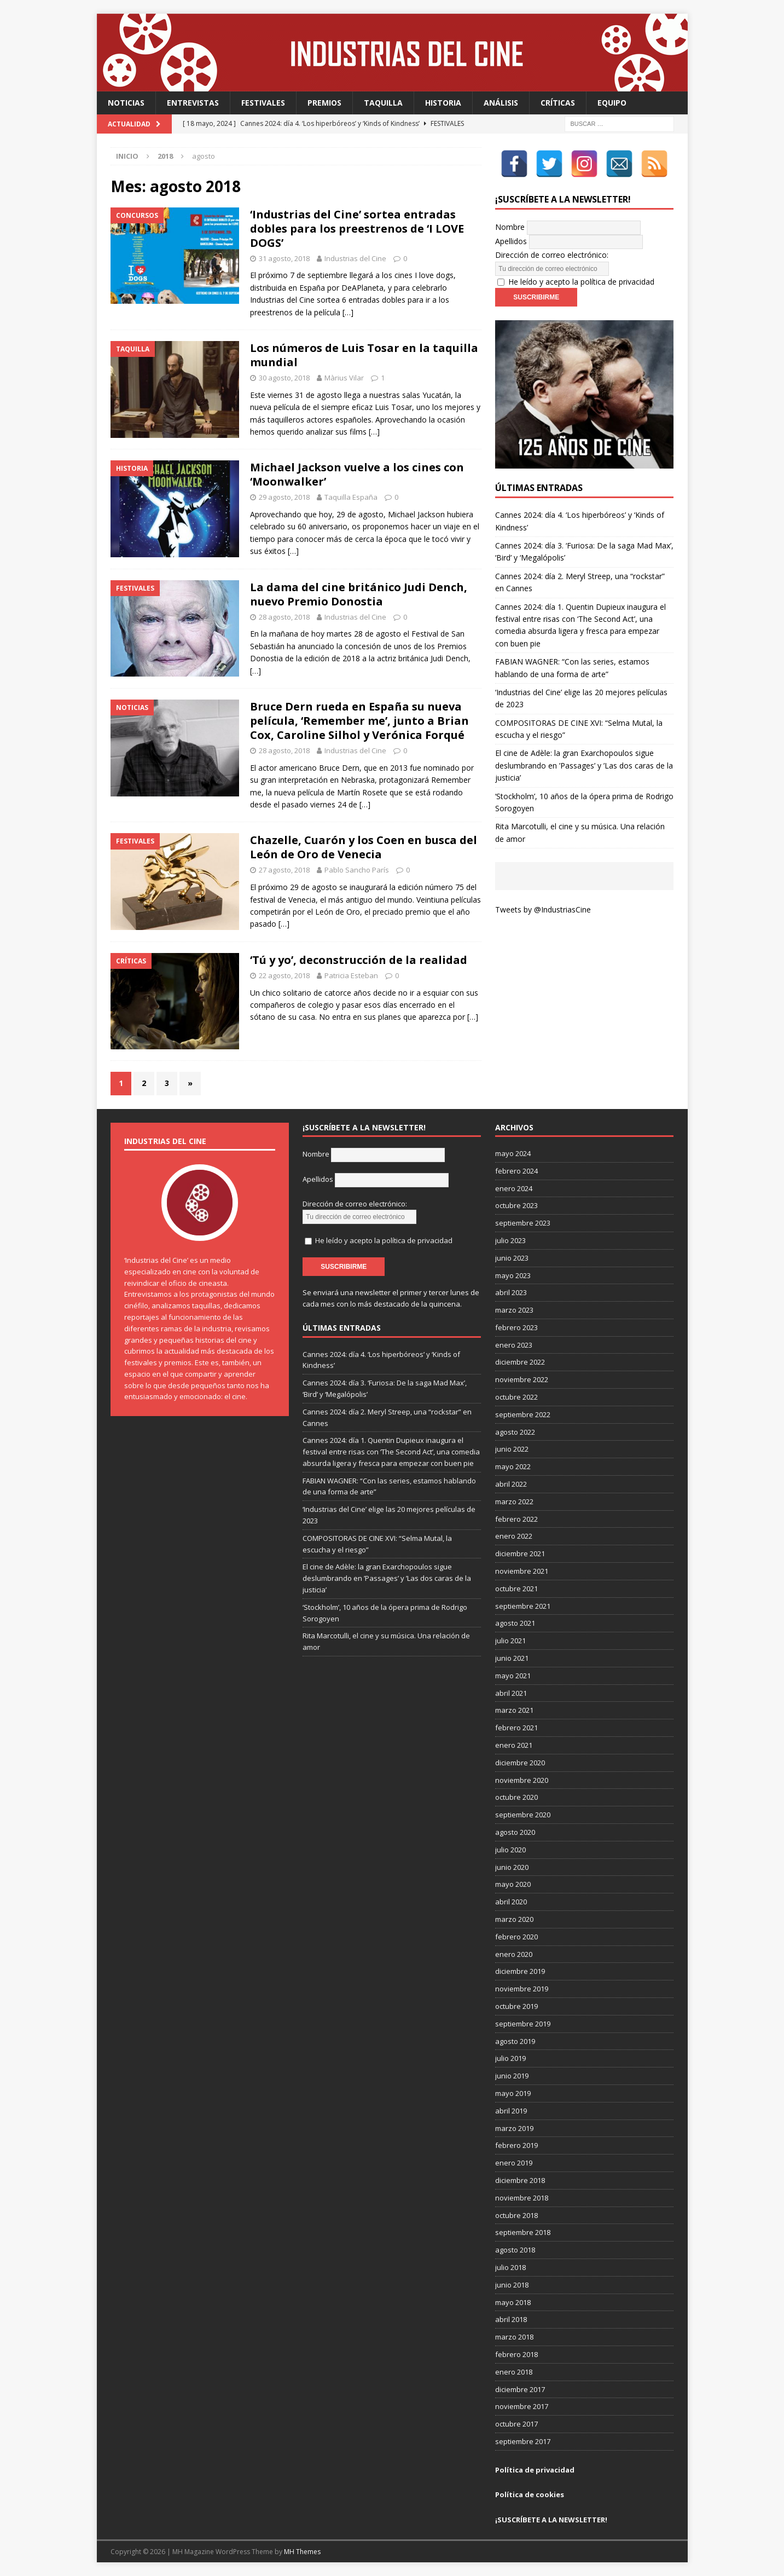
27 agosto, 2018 (284, 870)
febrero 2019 (516, 2145)
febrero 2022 (516, 1519)
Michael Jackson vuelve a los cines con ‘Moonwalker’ (357, 474)
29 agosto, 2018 (284, 497)
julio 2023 (510, 1240)
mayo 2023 (513, 1275)
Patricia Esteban (351, 975)
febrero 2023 (516, 1327)
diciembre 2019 (520, 1971)
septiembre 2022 (522, 1414)
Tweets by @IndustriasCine (543, 909)
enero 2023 (513, 1345)
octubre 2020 (516, 1797)
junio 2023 (512, 1258)
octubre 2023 (516, 1205)
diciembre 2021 (520, 1553)
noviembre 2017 (521, 2406)
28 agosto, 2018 (284, 617)
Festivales (263, 102)
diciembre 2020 (520, 1763)
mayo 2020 (513, 1884)
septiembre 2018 (522, 2232)
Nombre (510, 227)
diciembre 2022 (520, 1362)
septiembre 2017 (522, 2441)
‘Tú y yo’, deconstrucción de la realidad (358, 959)
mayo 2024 (513, 1153)
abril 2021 (511, 1693)
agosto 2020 (515, 1832)
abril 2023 (511, 1292)
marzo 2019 (514, 2128)
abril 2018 (511, 2319)
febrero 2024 (516, 1171)
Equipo (611, 102)
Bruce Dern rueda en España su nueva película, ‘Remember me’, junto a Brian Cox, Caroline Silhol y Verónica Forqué (359, 720)
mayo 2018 (513, 2302)
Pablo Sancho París (356, 870)
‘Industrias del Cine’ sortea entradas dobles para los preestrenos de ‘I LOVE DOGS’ (357, 228)
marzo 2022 (514, 1501)
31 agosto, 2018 (284, 258)
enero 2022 (513, 1536)
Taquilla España (351, 497)
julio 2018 (510, 2267)
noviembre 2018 (521, 2198)
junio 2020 (512, 1867)
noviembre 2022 (521, 1379)
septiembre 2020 (522, 1815)
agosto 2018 (515, 2250)
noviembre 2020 (521, 1780)
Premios (324, 102)
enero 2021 (513, 1745)
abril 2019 (511, 2111)
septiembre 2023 (522, 1223)
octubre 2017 (516, 2424)
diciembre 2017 (520, 2389)
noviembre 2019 (521, 1989)
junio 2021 (512, 1658)
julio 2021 (510, 1640)
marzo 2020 (514, 1919)
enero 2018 (513, 2372)
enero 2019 (513, 2163)
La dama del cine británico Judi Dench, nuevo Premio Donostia (358, 594)
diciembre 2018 (520, 2180)
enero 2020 (513, 1954)
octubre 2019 (516, 2006)
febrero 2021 (516, 1727)
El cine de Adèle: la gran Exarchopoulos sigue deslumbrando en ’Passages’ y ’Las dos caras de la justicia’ (584, 765)
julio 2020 (510, 1850)
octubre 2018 (516, 2215)
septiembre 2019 (522, 2024)
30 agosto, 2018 (284, 378)
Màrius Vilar (344, 378)
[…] (347, 312)
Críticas (558, 102)
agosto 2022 (515, 1432)
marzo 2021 (514, 1710)
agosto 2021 (515, 1623)
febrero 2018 (516, 2354)
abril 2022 (511, 1484)
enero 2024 (513, 1188)
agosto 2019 (515, 2041)
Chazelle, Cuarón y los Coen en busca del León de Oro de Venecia (363, 847)
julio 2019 (510, 2058)
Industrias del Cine (355, 258)
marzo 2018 (514, 2337)
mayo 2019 (513, 2093)
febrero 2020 (516, 1937)
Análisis (501, 102)
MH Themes (302, 2551)
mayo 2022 (513, 1466)
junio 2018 (512, 2285)
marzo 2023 (514, 1310)
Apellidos (511, 241)
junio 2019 (512, 2076)
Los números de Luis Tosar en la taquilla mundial (364, 354)
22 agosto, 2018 (284, 975)
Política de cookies (529, 2494)
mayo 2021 (513, 1675)
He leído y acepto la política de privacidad (581, 281)
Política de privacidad (534, 2470)
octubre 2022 (516, 1397)
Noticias (126, 102)
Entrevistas (193, 102)
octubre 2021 (516, 1588)
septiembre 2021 (522, 1606)
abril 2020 (511, 1902)
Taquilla (383, 102)
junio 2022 (512, 1449)
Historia (443, 102)
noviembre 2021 (521, 1571)
